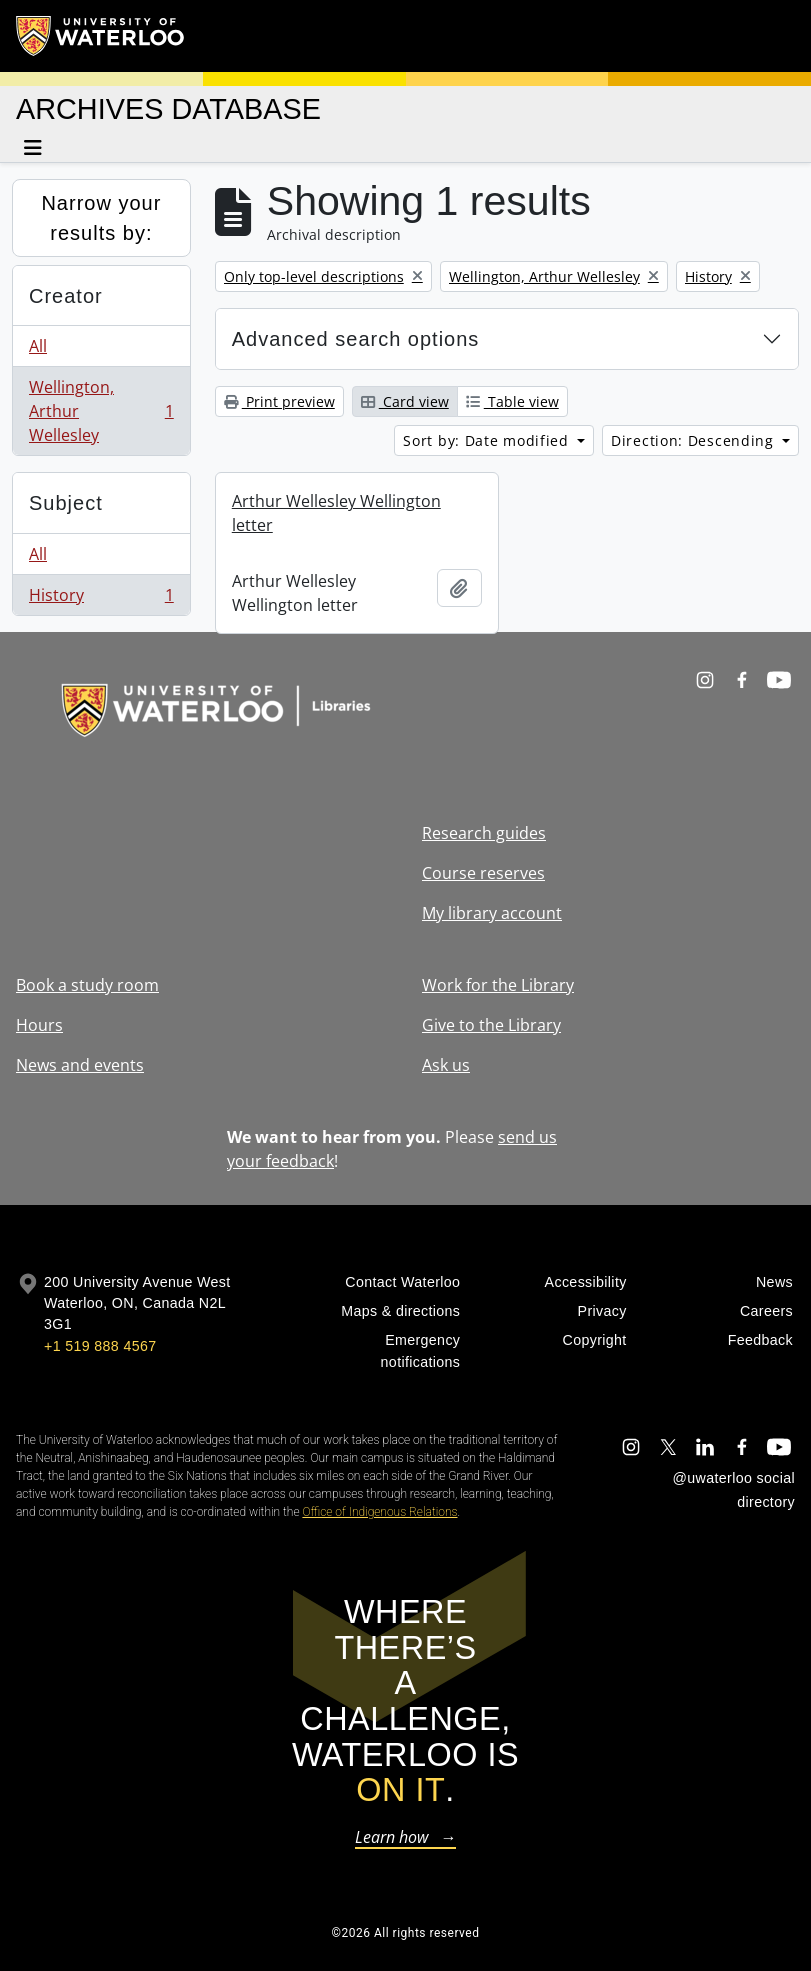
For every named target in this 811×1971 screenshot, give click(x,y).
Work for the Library (498, 985)
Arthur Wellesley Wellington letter (336, 513)
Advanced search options (356, 339)
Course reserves (483, 873)
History (101, 599)
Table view (512, 401)
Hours (39, 1025)
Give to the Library (491, 1025)
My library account (492, 913)
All (38, 346)
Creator (66, 296)
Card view (405, 401)
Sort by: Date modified (488, 440)
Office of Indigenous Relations (379, 1512)
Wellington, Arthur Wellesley (101, 411)
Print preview (279, 401)
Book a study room (87, 985)
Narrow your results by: (101, 218)
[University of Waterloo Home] (101, 36)
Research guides (484, 833)
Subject (66, 503)
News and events (80, 1065)
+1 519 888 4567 (100, 1346)
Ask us (446, 1065)
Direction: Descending (694, 440)
